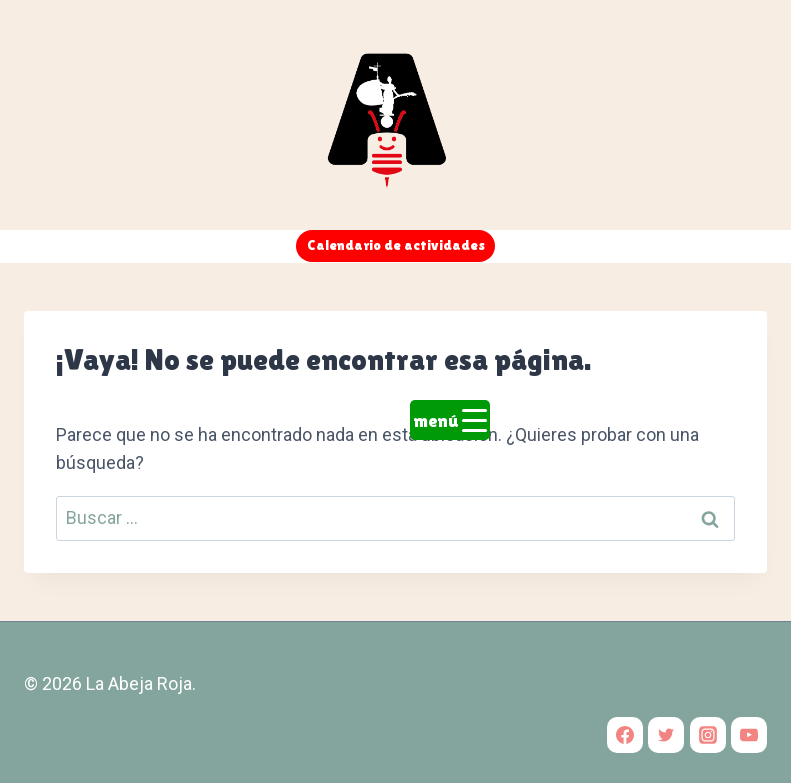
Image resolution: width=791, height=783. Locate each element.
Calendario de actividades (396, 245)
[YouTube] (749, 735)
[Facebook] (625, 735)
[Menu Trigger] (450, 420)
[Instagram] (708, 735)
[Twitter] (666, 735)
